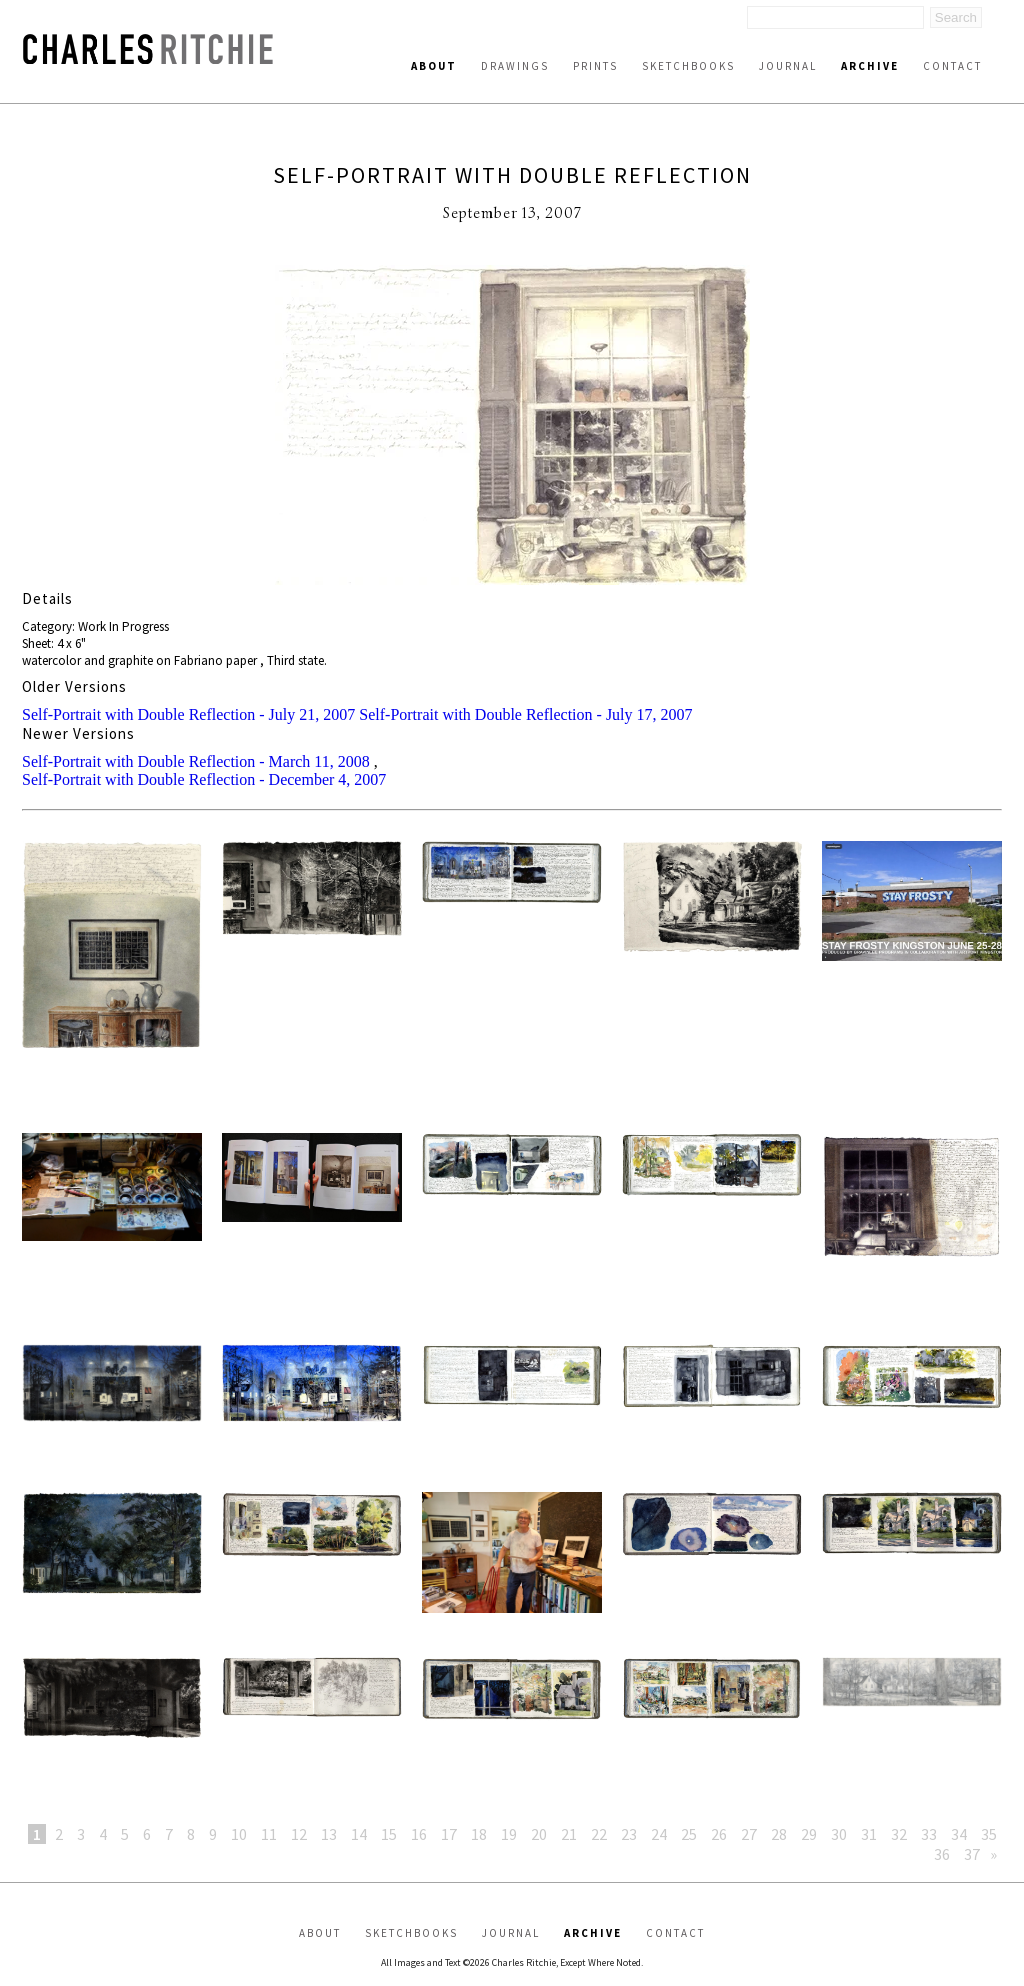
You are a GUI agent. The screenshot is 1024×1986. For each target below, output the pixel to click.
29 (809, 1834)
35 (989, 1834)
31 (869, 1834)
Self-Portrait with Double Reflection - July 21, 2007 (188, 714)
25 (689, 1834)
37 (972, 1854)
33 (929, 1834)
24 (659, 1834)
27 (749, 1834)
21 (569, 1834)
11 (269, 1834)
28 (779, 1834)
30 (839, 1834)
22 (599, 1834)
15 (389, 1834)
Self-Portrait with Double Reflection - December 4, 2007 (204, 779)
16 (419, 1834)
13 (329, 1834)
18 (479, 1834)
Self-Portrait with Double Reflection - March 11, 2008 (196, 761)
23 (629, 1834)
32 (899, 1834)
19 (509, 1834)
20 (539, 1834)
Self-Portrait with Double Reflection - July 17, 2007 (525, 714)
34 (959, 1834)
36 (942, 1854)
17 (449, 1834)
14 (359, 1834)
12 (299, 1834)
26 (719, 1834)
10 (239, 1834)
